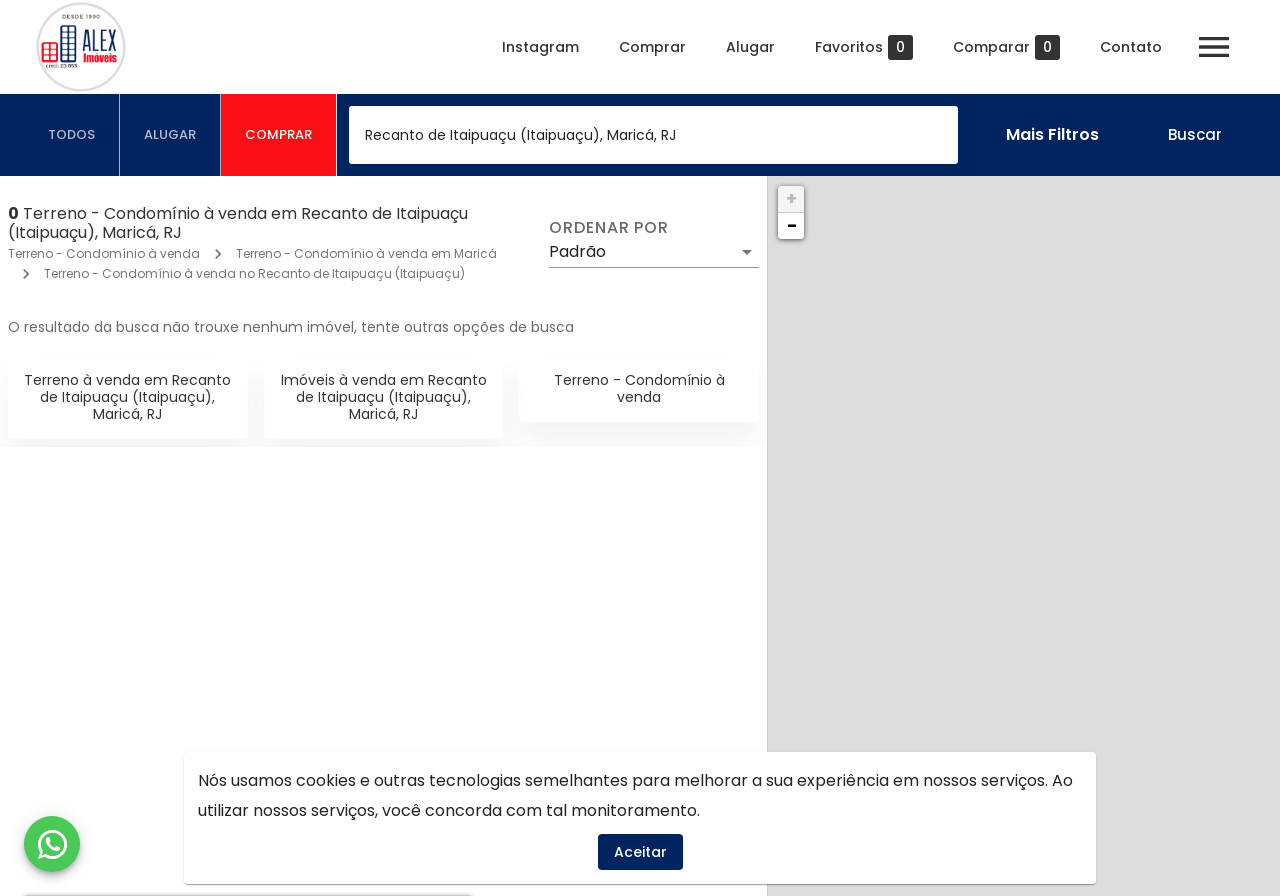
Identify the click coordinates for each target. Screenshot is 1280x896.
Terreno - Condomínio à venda (104, 253)
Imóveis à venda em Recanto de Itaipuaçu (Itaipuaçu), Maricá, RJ (384, 397)
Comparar (1006, 47)
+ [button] (791, 198)
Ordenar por (609, 228)
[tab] (72, 135)
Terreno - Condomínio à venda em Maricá (366, 253)
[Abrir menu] (1214, 47)
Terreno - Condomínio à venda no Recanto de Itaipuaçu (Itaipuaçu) (254, 273)
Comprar (652, 47)
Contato (1131, 47)
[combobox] (653, 135)
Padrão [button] (577, 251)
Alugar (750, 47)
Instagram (540, 47)
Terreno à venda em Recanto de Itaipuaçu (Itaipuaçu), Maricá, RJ (127, 397)
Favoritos (864, 47)
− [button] (792, 225)
